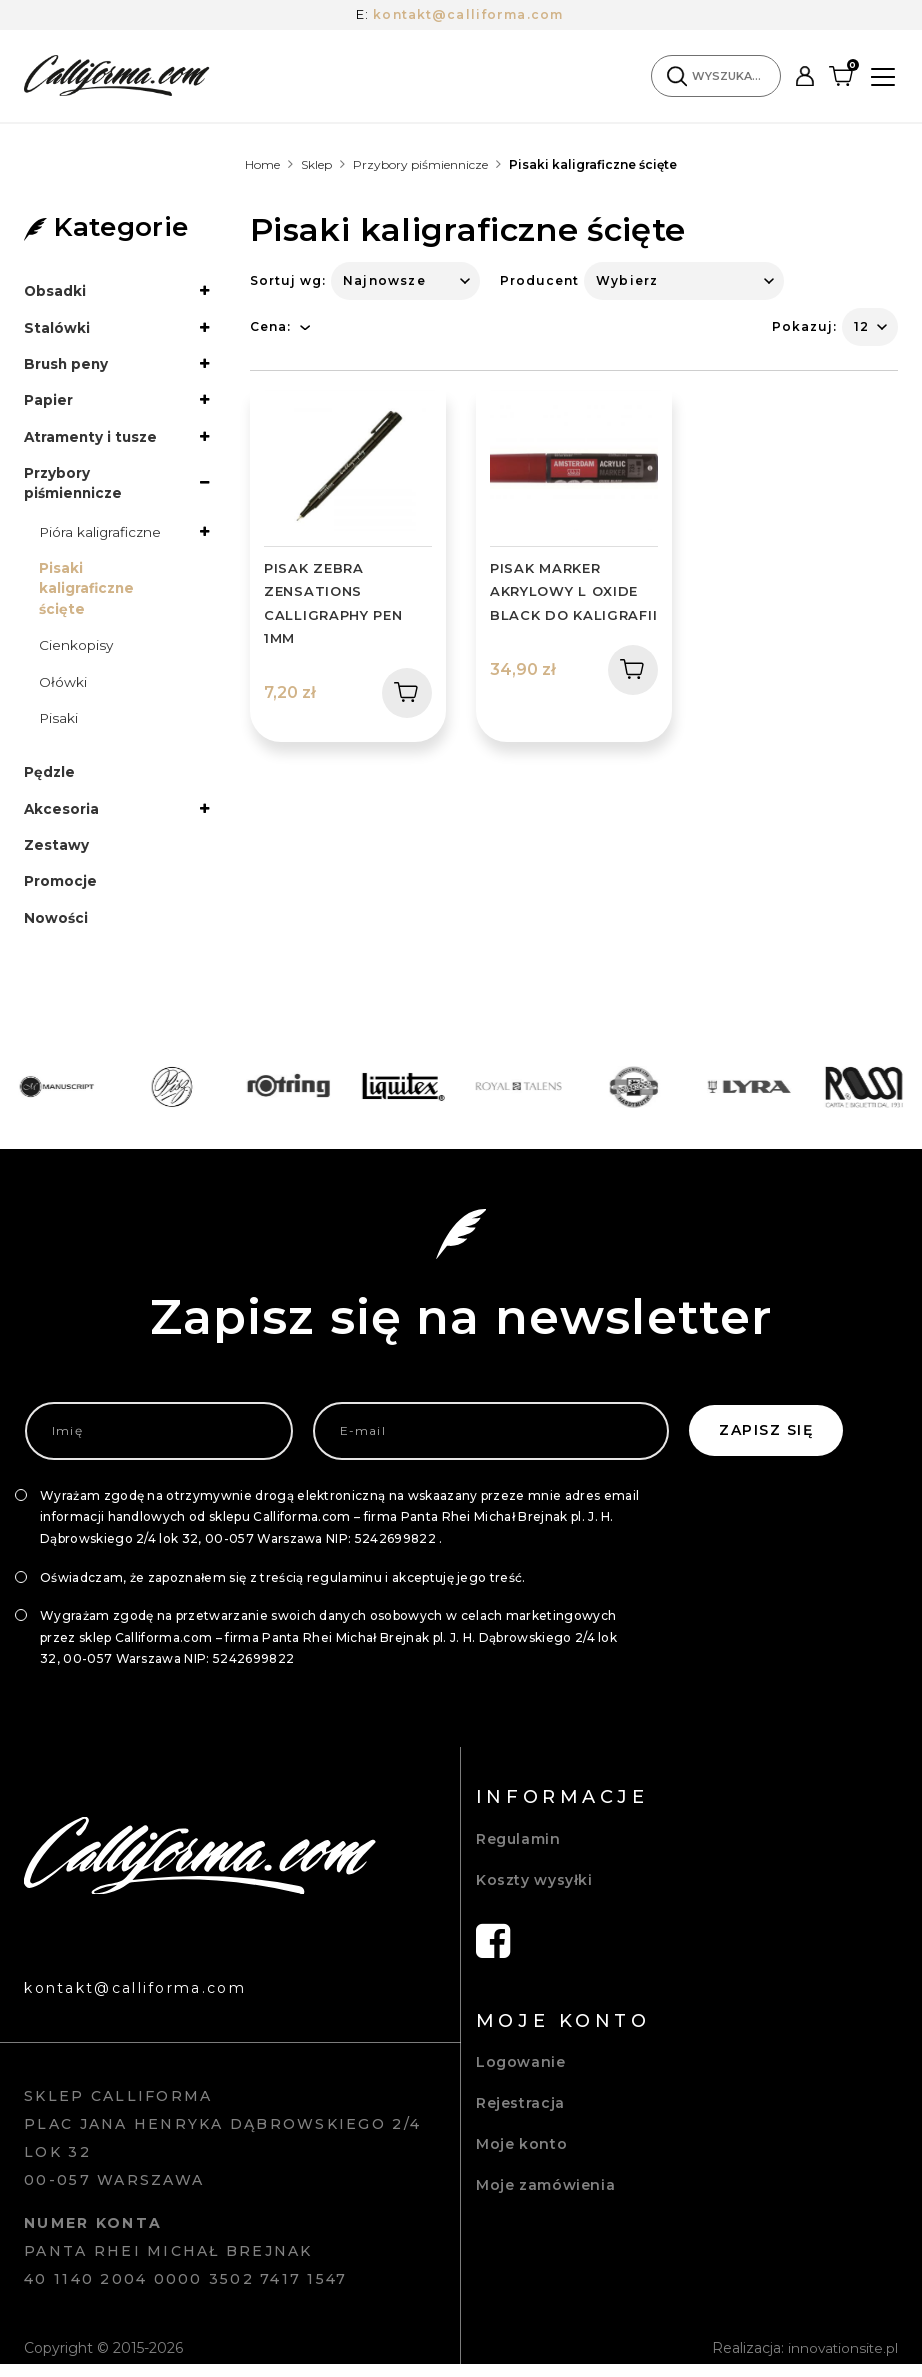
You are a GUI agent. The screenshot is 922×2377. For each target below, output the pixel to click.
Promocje (60, 892)
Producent (539, 280)
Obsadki (55, 291)
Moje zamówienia (545, 2197)
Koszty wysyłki (534, 1892)
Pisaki (59, 726)
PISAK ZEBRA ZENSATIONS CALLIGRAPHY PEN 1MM (333, 603)
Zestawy (56, 855)
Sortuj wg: (288, 280)
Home (262, 164)
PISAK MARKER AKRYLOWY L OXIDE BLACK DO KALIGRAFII (573, 591)
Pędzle (50, 781)
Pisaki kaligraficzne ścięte (88, 594)
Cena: (270, 326)
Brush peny (67, 365)
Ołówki (63, 689)
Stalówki (57, 328)
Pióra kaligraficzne (102, 536)
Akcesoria (62, 818)
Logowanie (521, 2074)
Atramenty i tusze (92, 439)
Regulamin (518, 1851)
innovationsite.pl (841, 2361)
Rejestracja (520, 2115)
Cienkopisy (76, 652)
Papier (48, 402)
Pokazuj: (804, 326)
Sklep (316, 164)
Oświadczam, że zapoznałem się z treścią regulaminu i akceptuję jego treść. (283, 1589)
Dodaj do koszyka (400, 692)
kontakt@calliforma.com (468, 14)
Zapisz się (766, 1443)
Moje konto (521, 2156)
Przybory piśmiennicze (420, 164)
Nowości (56, 929)
